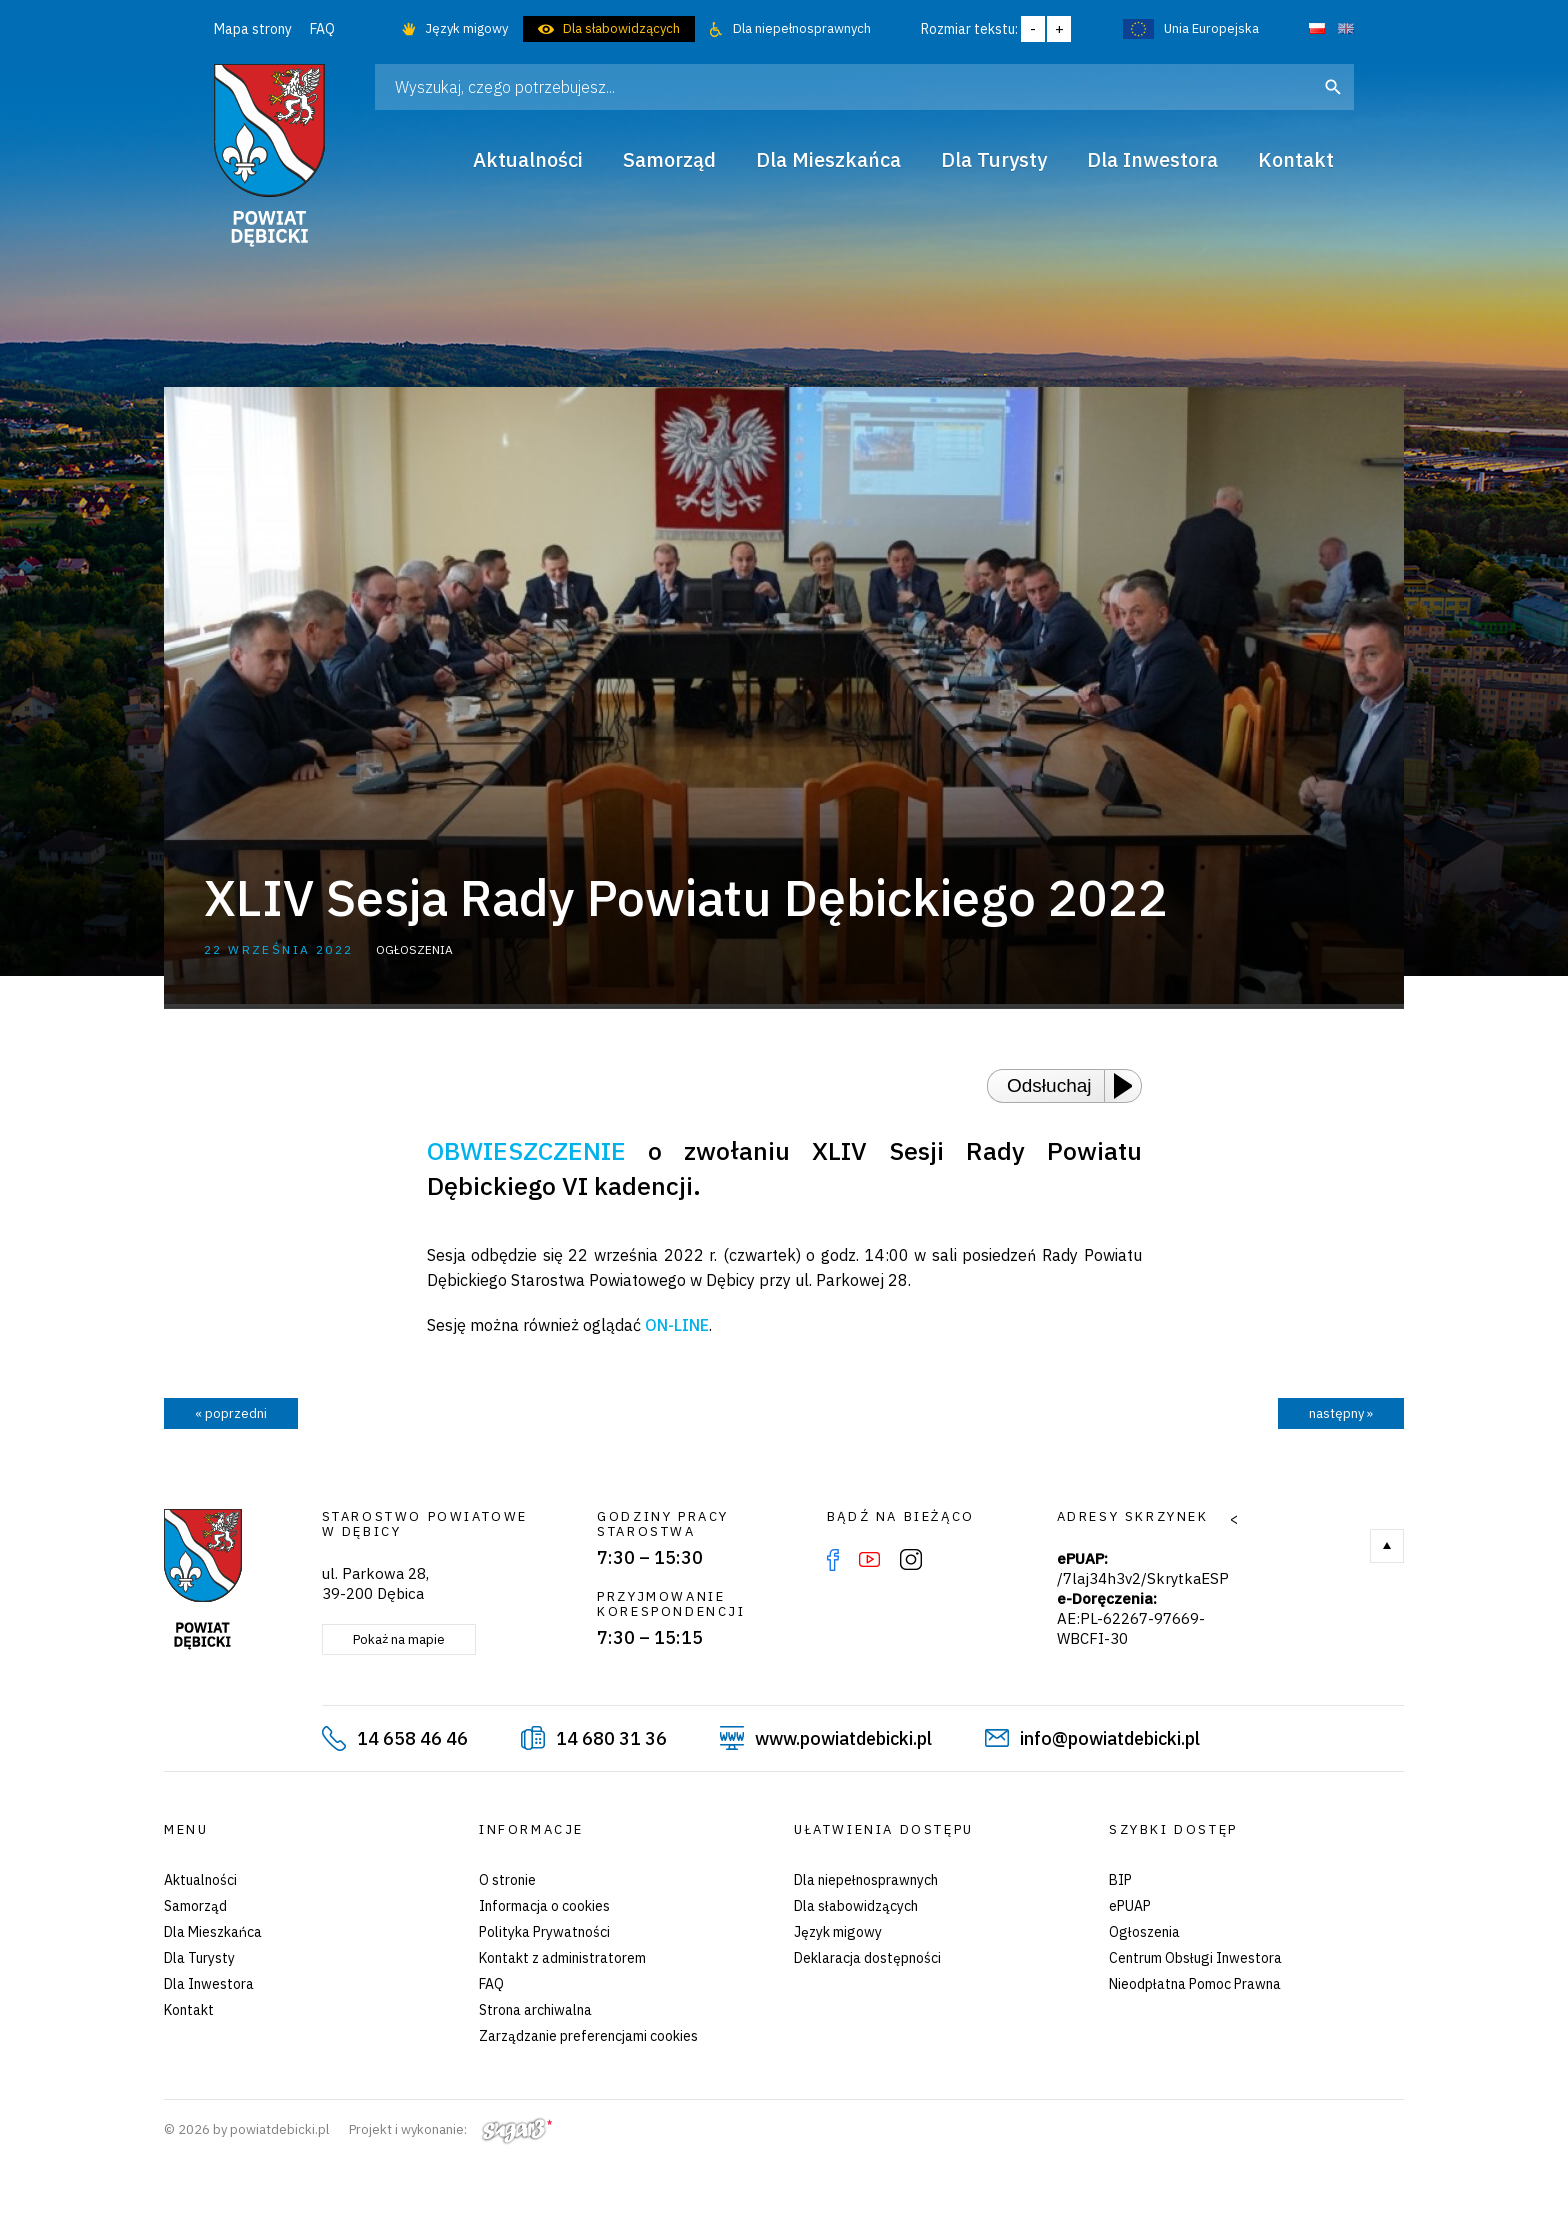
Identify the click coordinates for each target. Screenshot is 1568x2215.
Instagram (911, 1560)
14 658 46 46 (412, 1738)
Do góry (1387, 1546)
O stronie (507, 1880)
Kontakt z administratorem (562, 1958)
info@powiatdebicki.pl (1110, 1738)
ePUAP (1130, 1906)
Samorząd (195, 1906)
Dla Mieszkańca (213, 1932)
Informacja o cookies (544, 1906)
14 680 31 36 (611, 1738)
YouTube (869, 1560)
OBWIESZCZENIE (526, 1150)
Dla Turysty (199, 1958)
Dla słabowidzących (621, 28)
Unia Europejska (1211, 28)
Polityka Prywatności (544, 1932)
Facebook (833, 1560)
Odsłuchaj (1049, 1085)
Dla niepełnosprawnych (802, 28)
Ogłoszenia (1144, 1932)
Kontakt (189, 2010)
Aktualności (200, 1880)
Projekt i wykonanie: (450, 2129)
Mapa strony (253, 29)
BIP (1120, 1880)
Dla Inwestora (209, 1984)
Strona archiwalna (535, 2010)
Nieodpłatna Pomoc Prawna (1195, 1984)
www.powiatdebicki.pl (843, 1738)
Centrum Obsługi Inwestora (1195, 1958)
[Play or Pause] (1129, 1086)
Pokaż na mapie (399, 1639)
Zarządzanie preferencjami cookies (588, 2036)
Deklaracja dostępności (867, 1958)
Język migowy (466, 28)
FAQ (322, 29)
